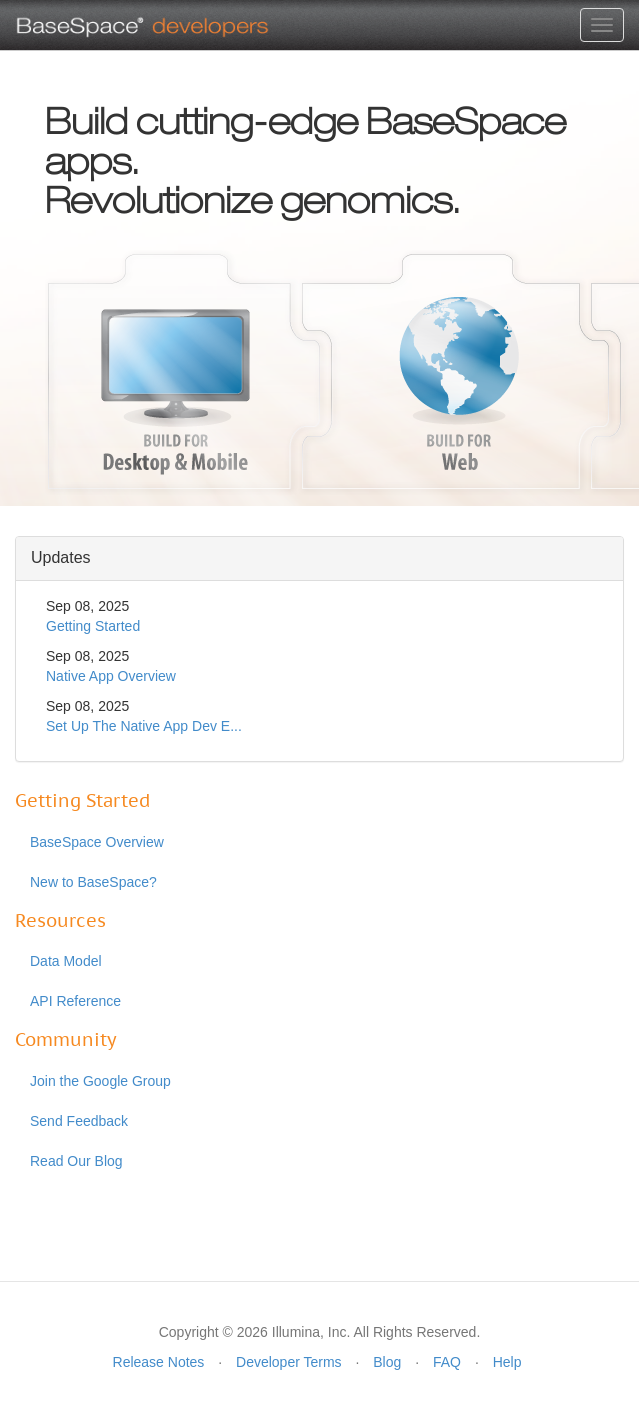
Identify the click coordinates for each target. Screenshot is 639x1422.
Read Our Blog (76, 1161)
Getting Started (93, 626)
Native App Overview (111, 676)
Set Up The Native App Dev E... (144, 726)
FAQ (447, 1362)
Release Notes (159, 1362)
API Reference (75, 1001)
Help (507, 1362)
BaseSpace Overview (97, 842)
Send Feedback (79, 1121)
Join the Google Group (100, 1081)
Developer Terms (289, 1362)
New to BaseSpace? (93, 882)
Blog (387, 1362)
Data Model (66, 961)
